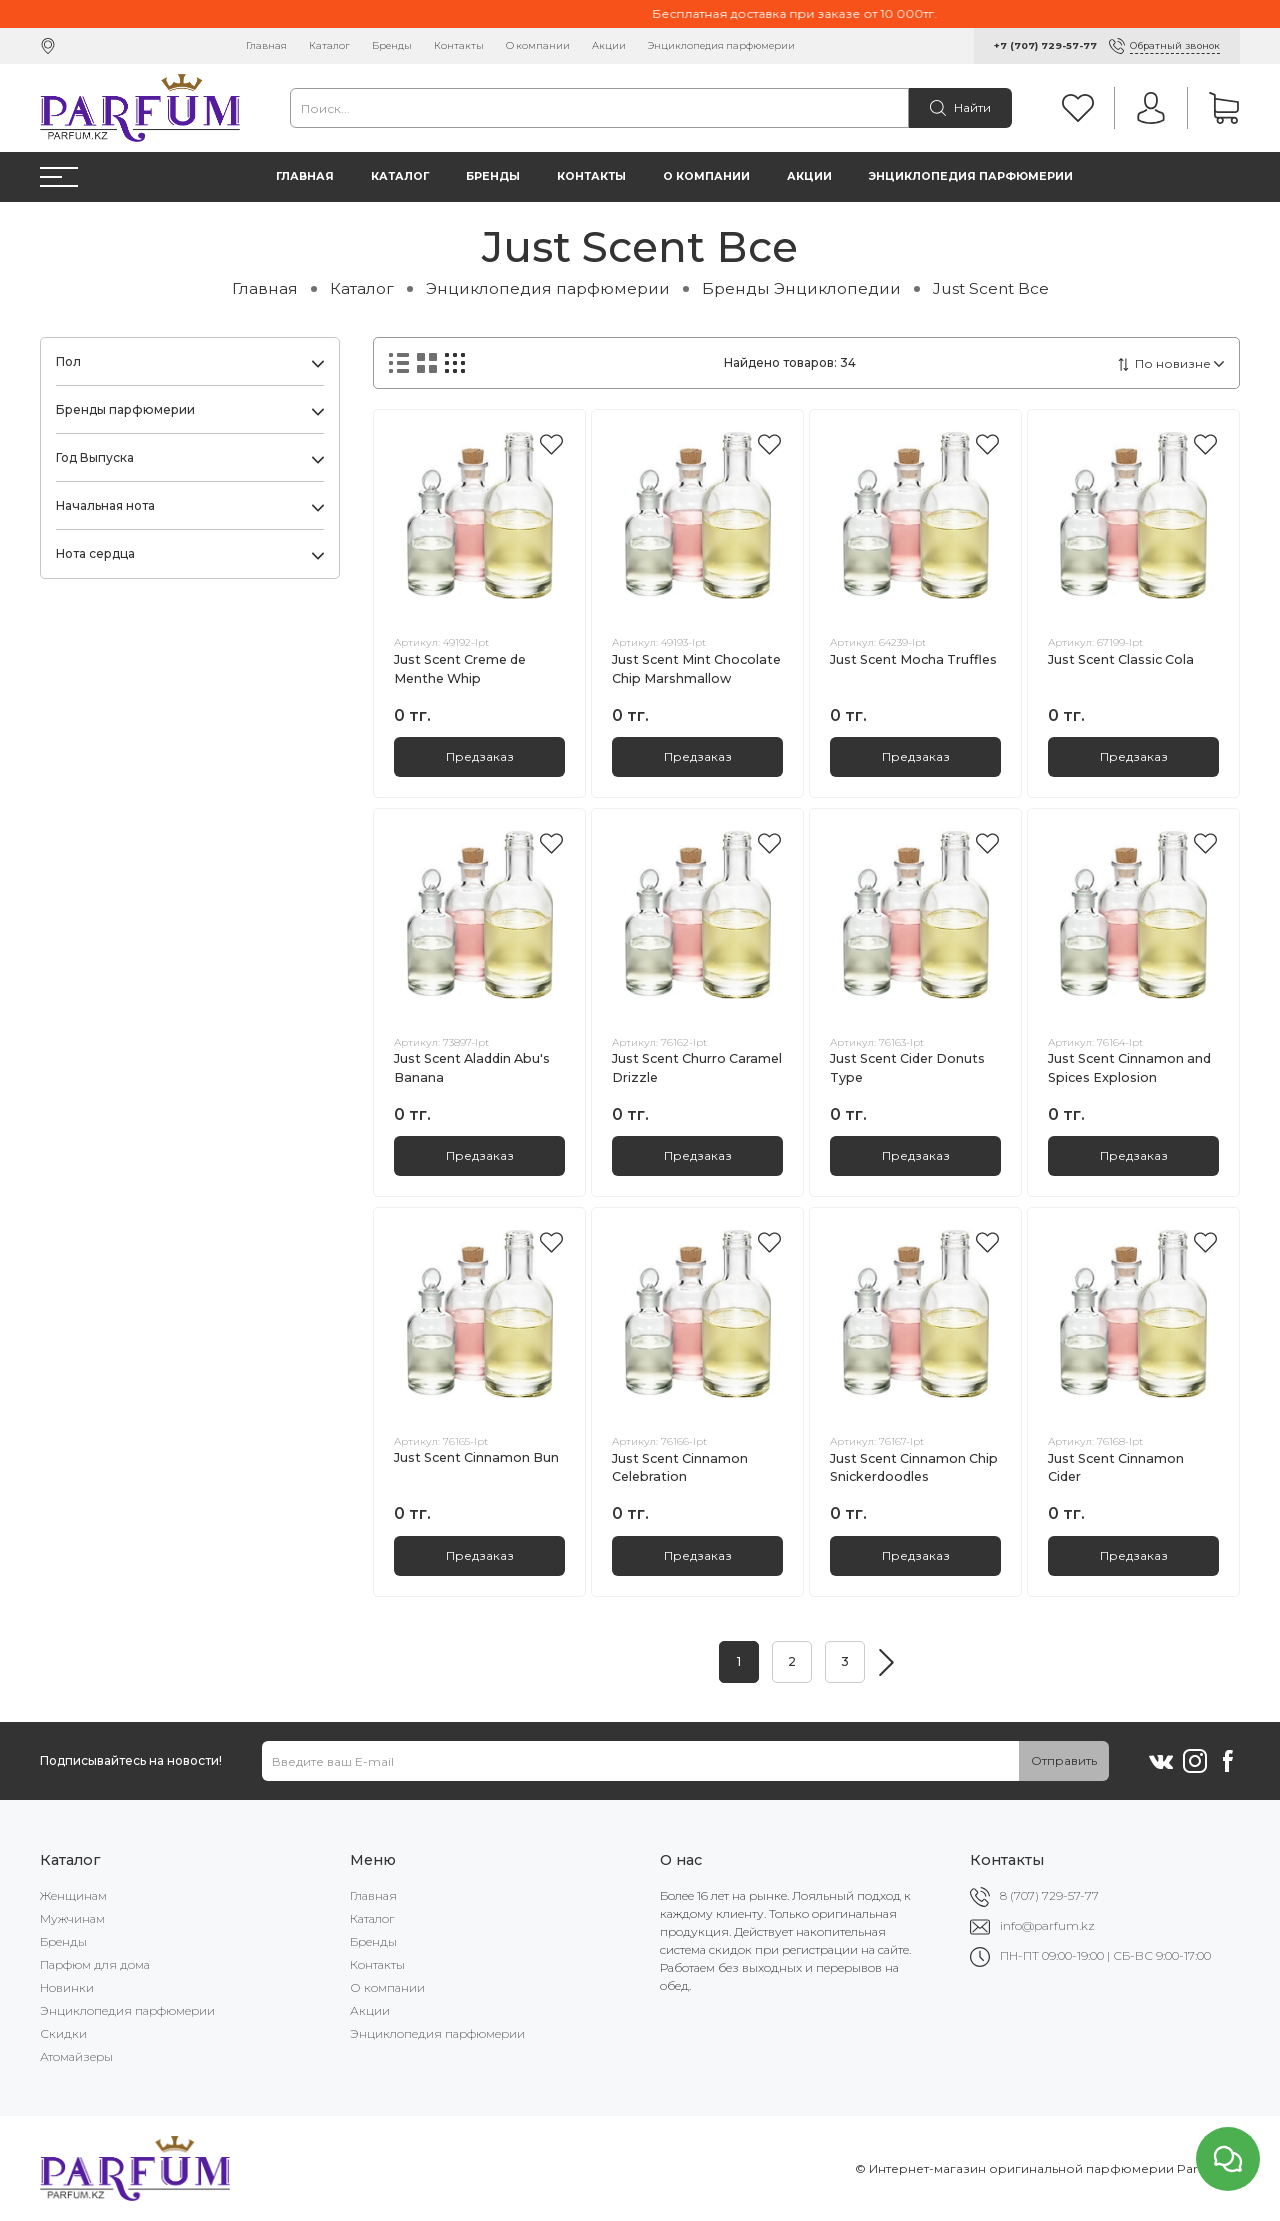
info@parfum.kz (1047, 1925)
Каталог (329, 45)
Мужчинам (72, 1918)
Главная (266, 45)
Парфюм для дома (95, 1964)
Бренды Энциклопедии (801, 288)
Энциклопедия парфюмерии (721, 45)
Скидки (63, 2033)
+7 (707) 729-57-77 (1045, 45)
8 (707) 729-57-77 (1049, 1895)
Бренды (392, 45)
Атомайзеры (76, 2056)
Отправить (1064, 1760)
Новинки (67, 1987)
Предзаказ (480, 756)
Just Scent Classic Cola (1121, 659)
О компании (538, 45)
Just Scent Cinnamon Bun (476, 1457)
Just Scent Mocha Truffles (913, 659)
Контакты (459, 45)
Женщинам (73, 1895)
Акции (609, 45)
